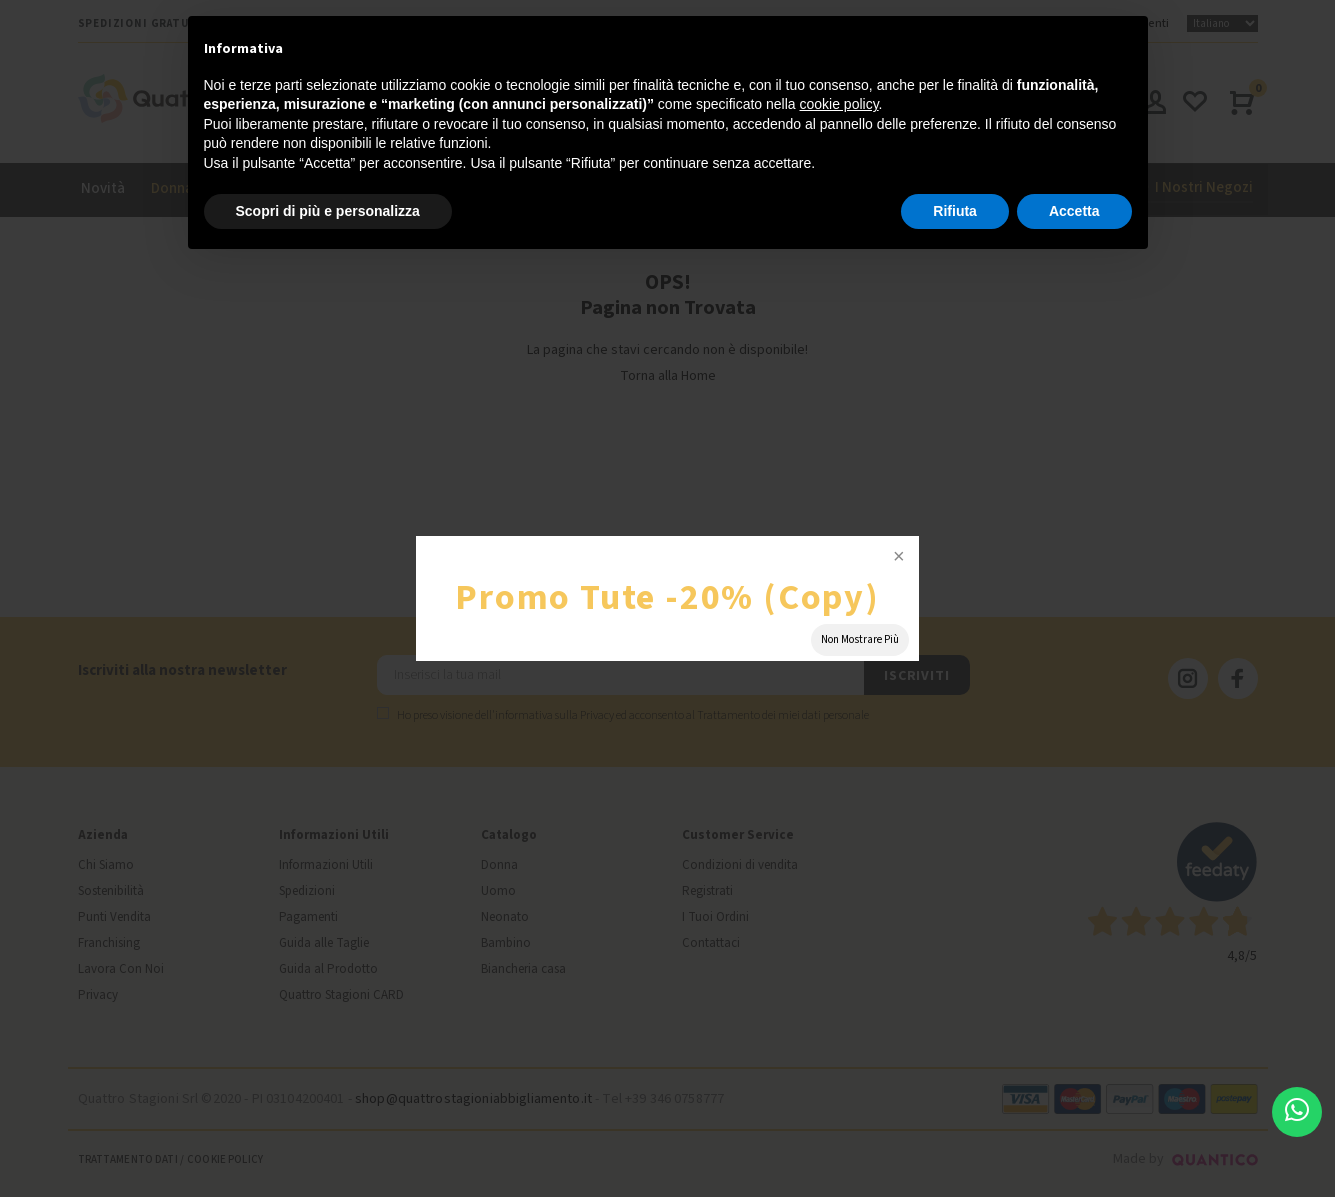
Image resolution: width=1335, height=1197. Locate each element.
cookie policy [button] (838, 104)
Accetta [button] (1074, 211)
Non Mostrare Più (860, 639)
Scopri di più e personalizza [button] (328, 211)
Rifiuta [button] (955, 211)
